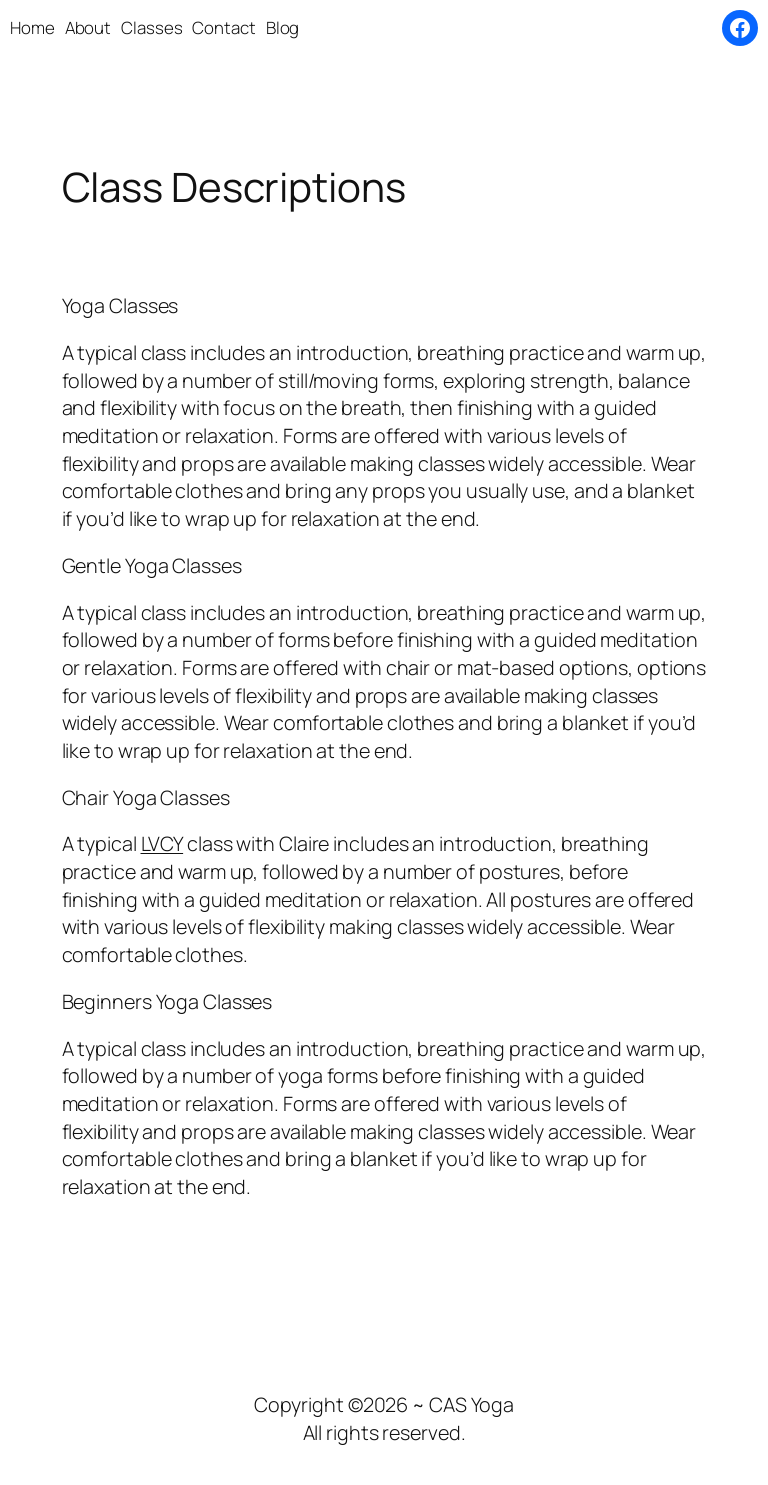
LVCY (162, 843)
